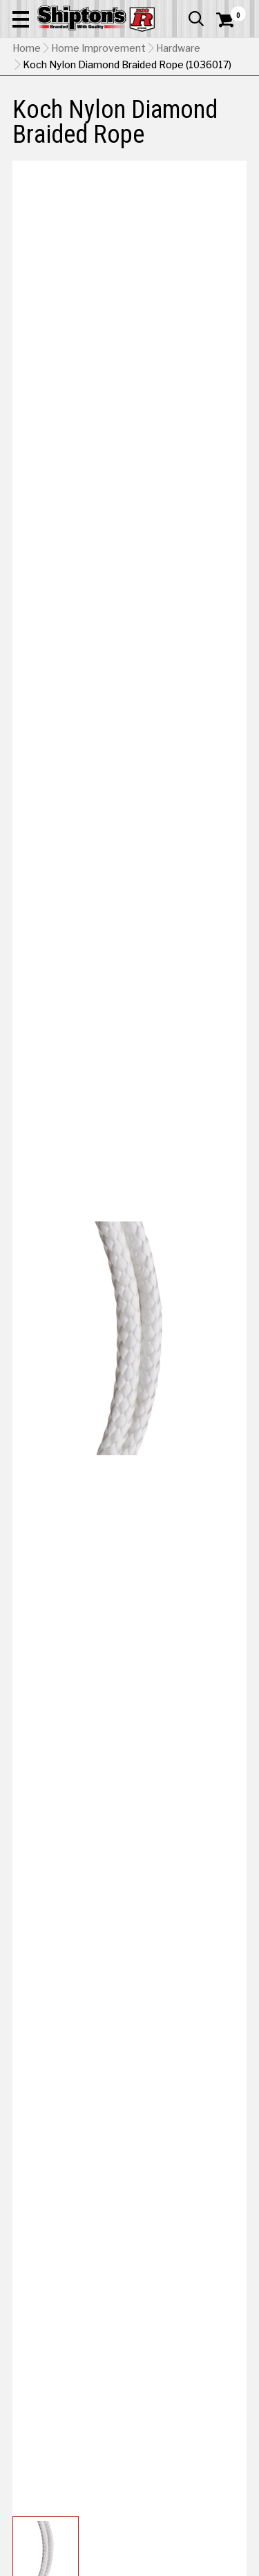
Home (26, 48)
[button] (20, 18)
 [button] (196, 18)
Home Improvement (98, 48)
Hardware (178, 48)
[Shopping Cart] (231, 20)
